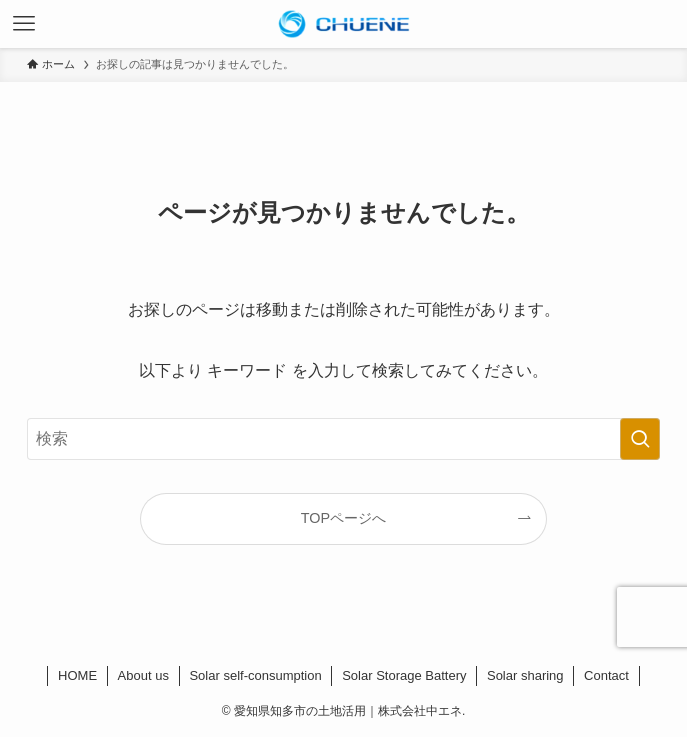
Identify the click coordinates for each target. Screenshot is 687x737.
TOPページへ (343, 518)
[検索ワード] (343, 439)
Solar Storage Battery (404, 675)
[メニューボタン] (24, 24)
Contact (606, 675)
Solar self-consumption (255, 675)
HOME (77, 675)
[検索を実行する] (640, 439)
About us (143, 675)
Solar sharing (525, 675)
